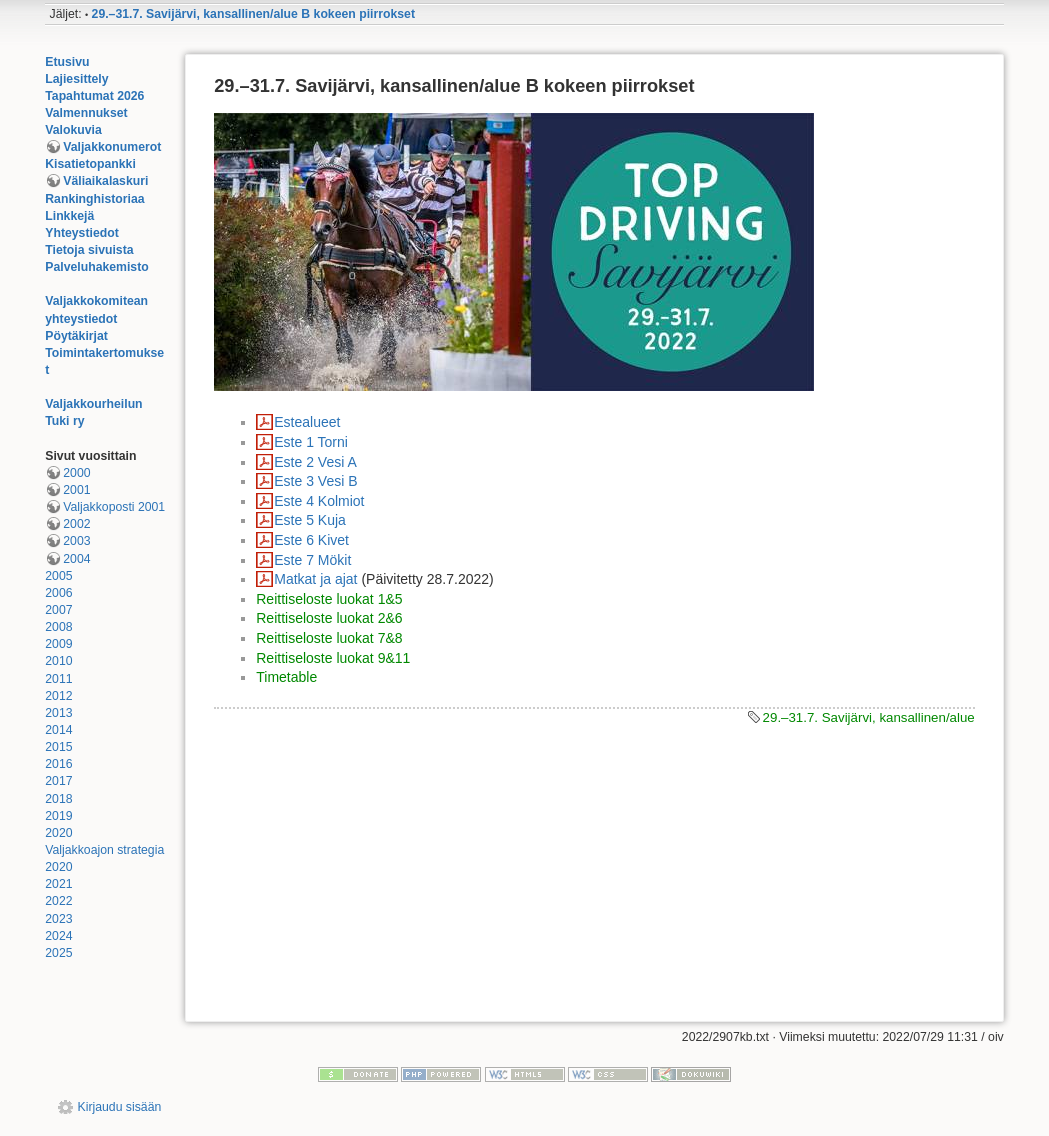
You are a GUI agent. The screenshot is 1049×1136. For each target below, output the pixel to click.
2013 (58, 713)
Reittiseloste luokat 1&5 (329, 599)
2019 (58, 816)
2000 (76, 473)
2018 (58, 799)
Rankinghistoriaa (94, 199)
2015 (58, 747)
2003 (76, 541)
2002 (76, 524)
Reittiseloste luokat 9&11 (333, 658)
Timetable (286, 677)
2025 (58, 953)
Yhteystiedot (82, 233)
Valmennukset (86, 113)
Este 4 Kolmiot (319, 501)
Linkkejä (69, 216)
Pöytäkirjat (76, 336)
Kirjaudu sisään (120, 1107)
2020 (58, 833)
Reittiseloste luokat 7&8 (329, 638)
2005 (58, 576)
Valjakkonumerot (112, 147)
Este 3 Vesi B (315, 481)
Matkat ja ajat (315, 579)
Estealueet (307, 422)
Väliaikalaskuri (105, 181)
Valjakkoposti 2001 (114, 507)
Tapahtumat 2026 (94, 96)
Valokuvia (73, 130)
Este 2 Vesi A (315, 462)
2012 (58, 696)
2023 (58, 919)
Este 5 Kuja (310, 520)
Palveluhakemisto (97, 267)
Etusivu (67, 62)
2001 (76, 490)
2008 (58, 627)
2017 (58, 781)
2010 (58, 661)
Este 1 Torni (311, 442)
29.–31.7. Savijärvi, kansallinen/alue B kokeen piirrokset (253, 14)
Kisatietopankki (90, 164)
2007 (58, 610)
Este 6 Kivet (311, 540)
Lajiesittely (76, 79)
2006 (58, 593)
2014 (58, 730)
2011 (58, 679)
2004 (76, 559)
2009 (58, 644)
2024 (58, 936)
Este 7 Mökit (312, 560)
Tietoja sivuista (89, 250)
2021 (58, 884)
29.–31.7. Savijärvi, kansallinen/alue (869, 717)
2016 (58, 764)
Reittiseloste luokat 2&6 (329, 618)
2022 (58, 901)
